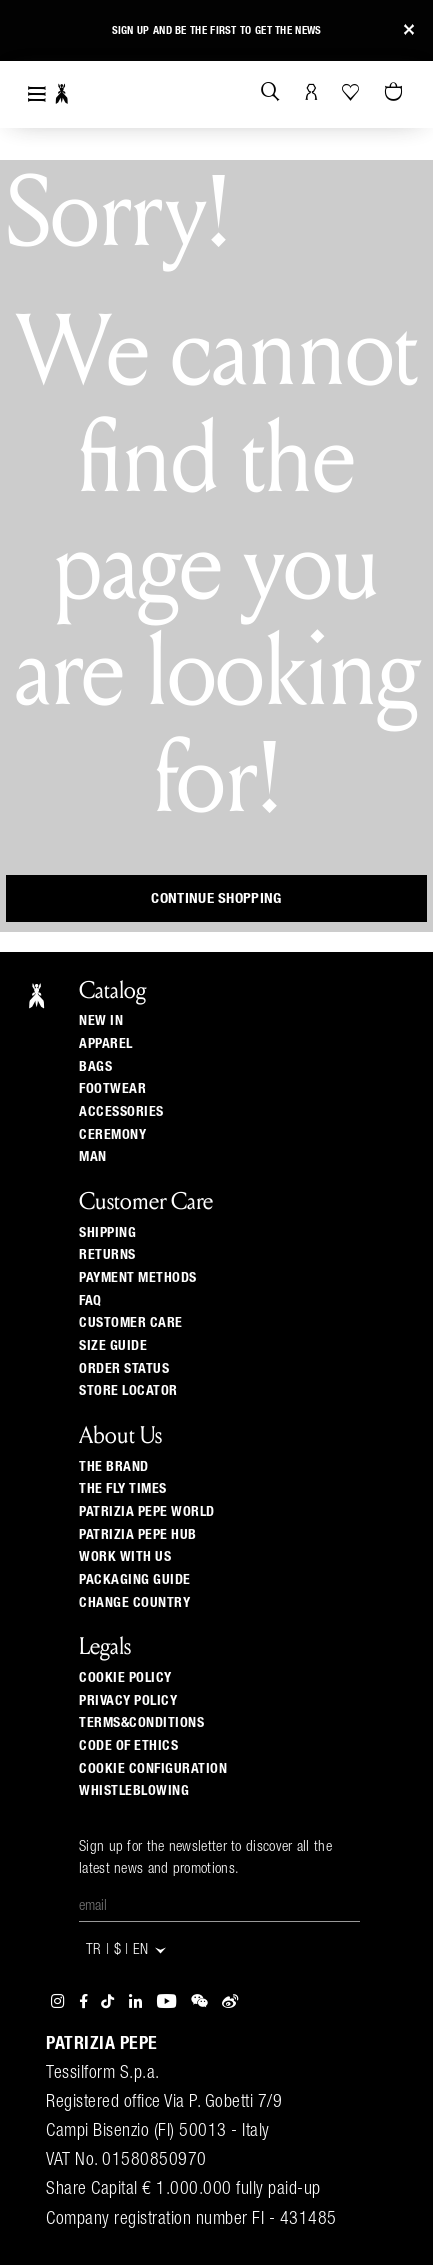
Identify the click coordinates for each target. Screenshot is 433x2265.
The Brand (114, 1467)
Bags (95, 1067)
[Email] (219, 1907)
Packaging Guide (135, 1580)
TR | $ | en (127, 1950)
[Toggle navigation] (37, 94)
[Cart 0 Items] (396, 93)
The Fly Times (123, 1489)
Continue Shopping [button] (216, 898)
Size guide (113, 1346)
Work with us (125, 1557)
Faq (90, 1301)
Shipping (107, 1233)
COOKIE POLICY (125, 1678)
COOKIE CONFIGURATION (153, 1769)
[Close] (409, 30)
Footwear (112, 1089)
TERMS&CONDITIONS (141, 1723)
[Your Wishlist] (352, 92)
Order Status (124, 1369)
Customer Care (131, 1323)
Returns (107, 1255)
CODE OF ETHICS (128, 1746)
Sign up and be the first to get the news (217, 30)
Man (93, 1157)
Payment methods (138, 1278)
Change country (134, 1603)
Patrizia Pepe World (147, 1512)
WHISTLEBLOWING (134, 1791)
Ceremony (112, 1135)
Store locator (128, 1391)
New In (101, 1021)
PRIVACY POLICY (128, 1701)
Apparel (106, 1044)
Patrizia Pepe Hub (138, 1535)
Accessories (121, 1112)
